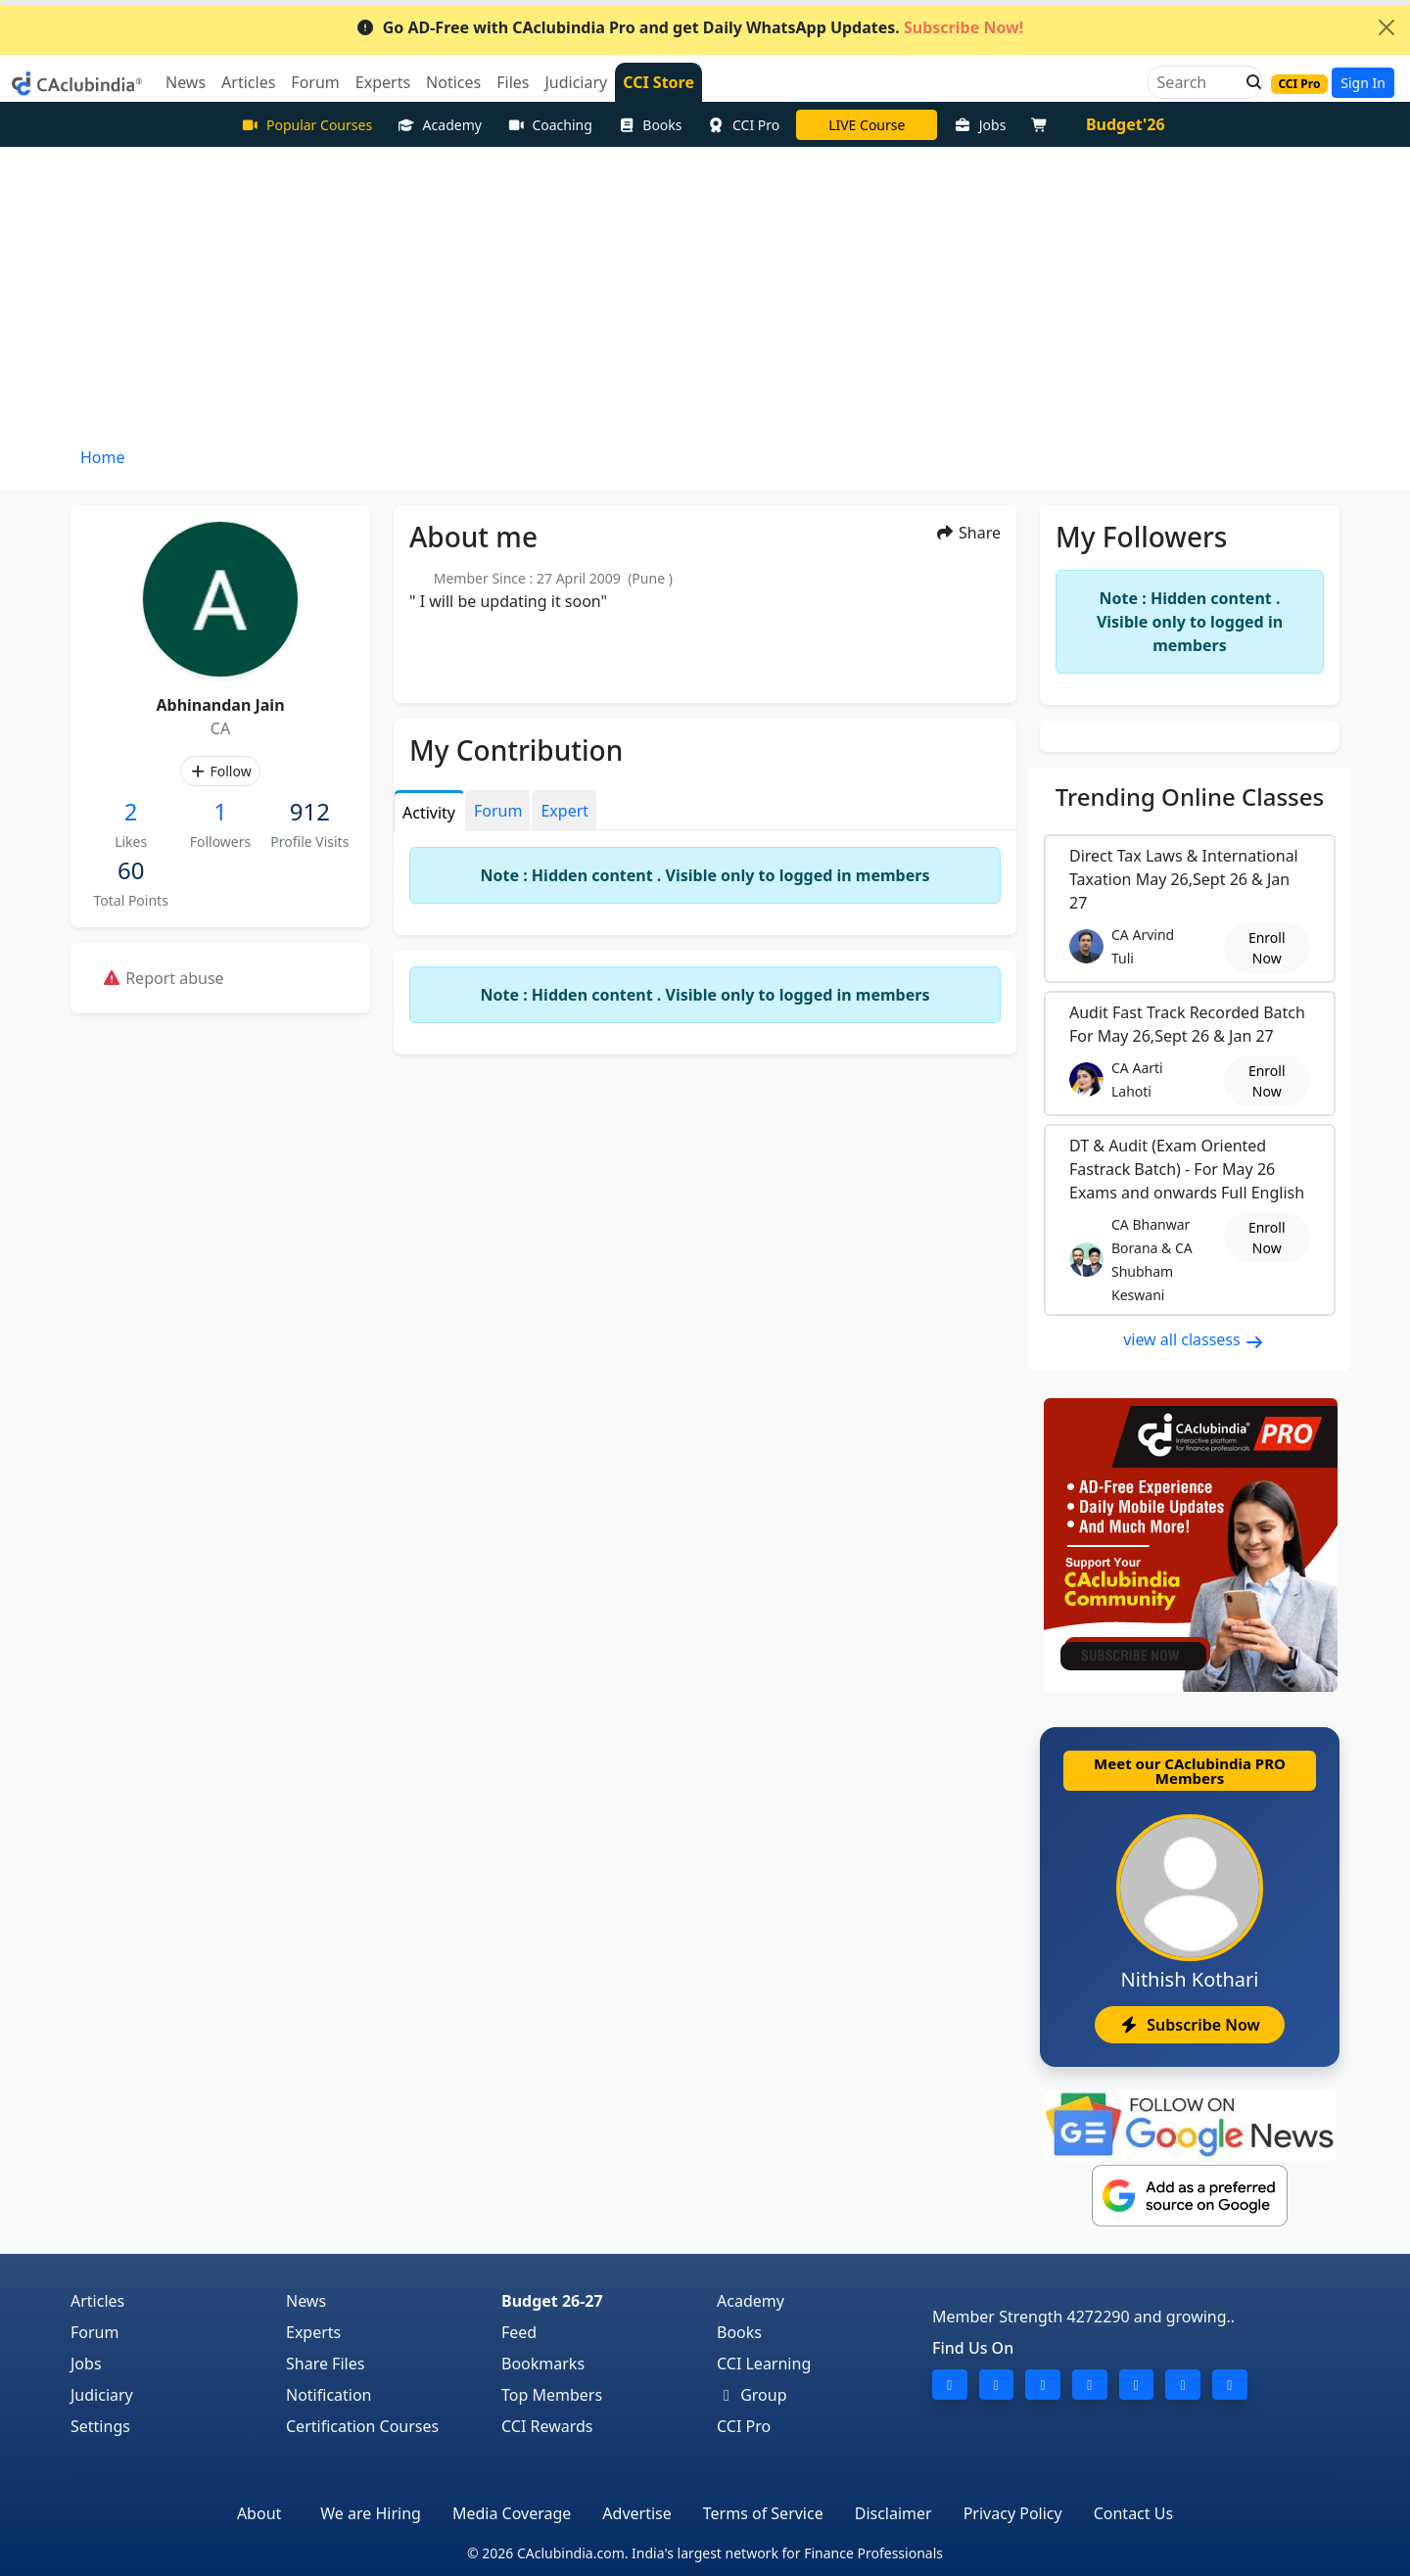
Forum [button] (315, 82)
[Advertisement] (705, 294)
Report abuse (163, 978)
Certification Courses (362, 2426)
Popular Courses (306, 125)
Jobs (980, 125)
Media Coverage (511, 2513)
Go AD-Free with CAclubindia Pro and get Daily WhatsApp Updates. (689, 27)
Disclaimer (893, 2513)
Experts (313, 2332)
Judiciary (101, 2395)
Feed (519, 2332)
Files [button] (512, 82)
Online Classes (1190, 796)
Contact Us (1133, 2513)
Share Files (325, 2363)
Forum (94, 2332)
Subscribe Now (1189, 2025)
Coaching (549, 125)
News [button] (185, 82)
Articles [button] (248, 82)
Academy (440, 125)
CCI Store (658, 82)
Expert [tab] (564, 810)
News (306, 2301)
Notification (329, 2395)
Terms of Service (763, 2513)
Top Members (551, 2395)
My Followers (1141, 536)
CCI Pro (744, 125)
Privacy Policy (1013, 2513)
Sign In (1363, 82)
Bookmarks (543, 2363)
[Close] (1386, 27)
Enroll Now (1267, 947)
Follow (220, 771)
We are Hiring (370, 2513)
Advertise (636, 2513)
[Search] (1197, 82)
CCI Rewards (547, 2426)
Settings (100, 2426)
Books (650, 125)
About (259, 2513)
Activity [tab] (428, 812)
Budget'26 (1125, 124)
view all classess (1193, 1339)
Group (752, 2395)
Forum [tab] (498, 810)
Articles (97, 2301)
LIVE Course (866, 125)
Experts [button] (382, 82)
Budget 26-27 (552, 2301)
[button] (1248, 82)
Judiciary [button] (575, 82)
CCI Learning (764, 2363)
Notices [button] (453, 82)
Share (968, 532)
